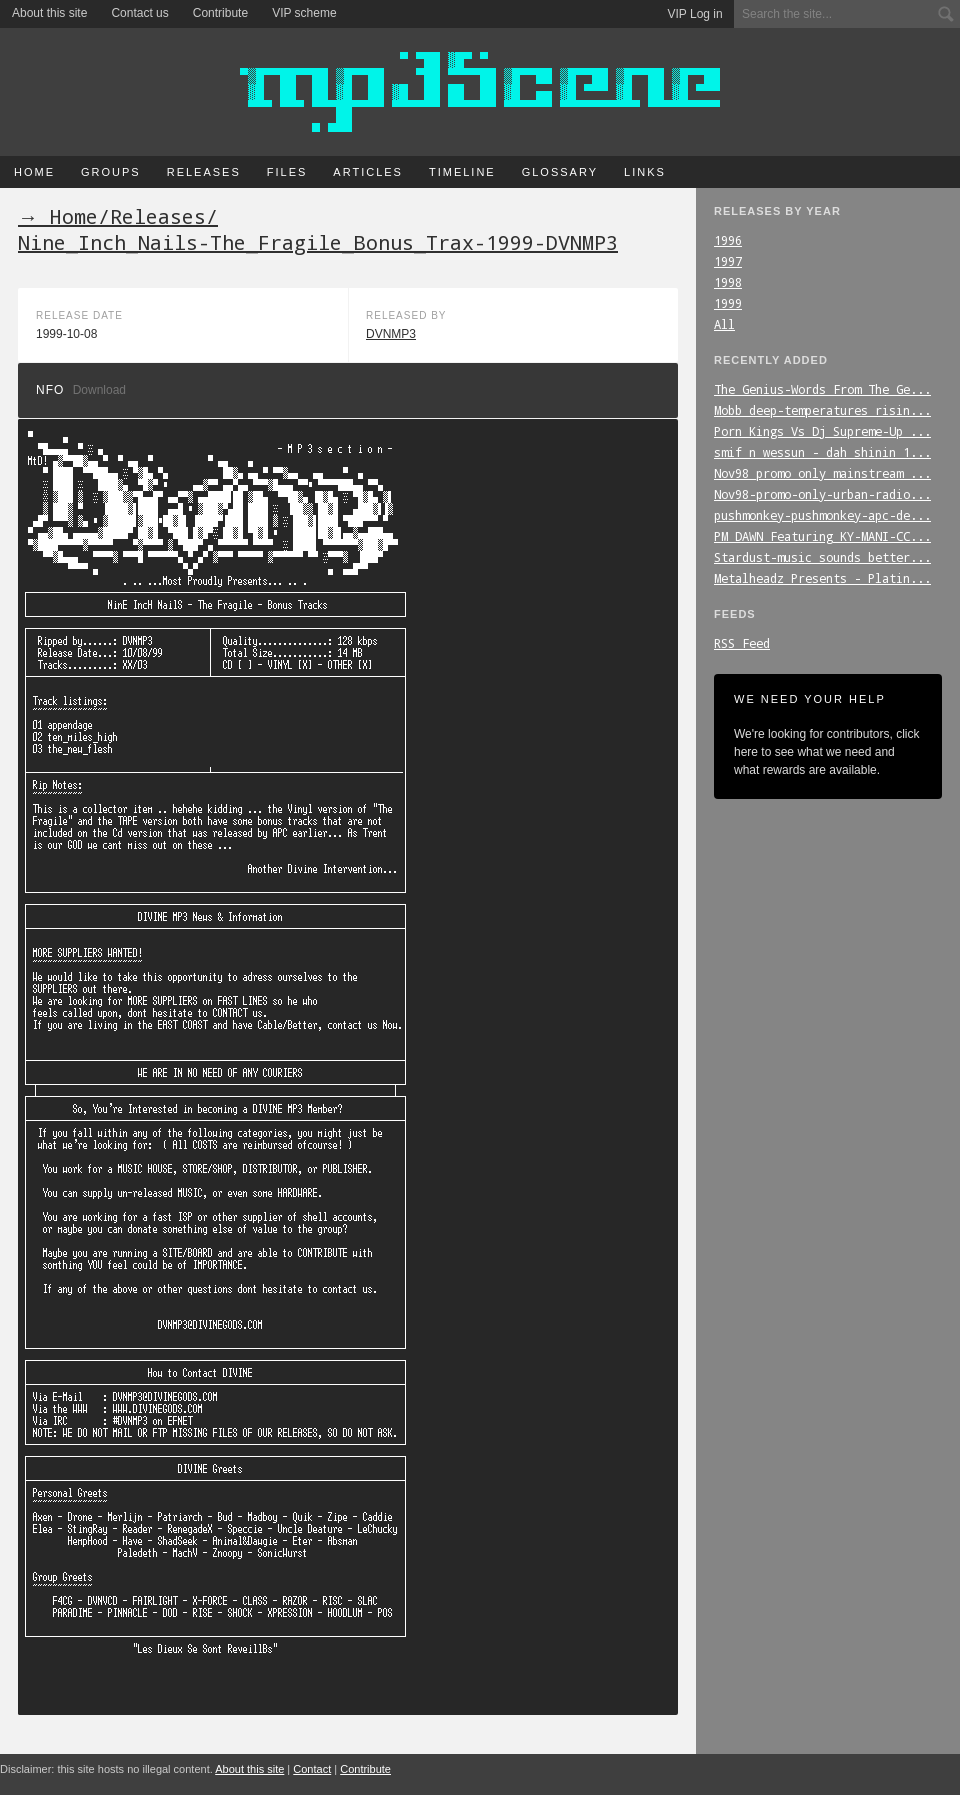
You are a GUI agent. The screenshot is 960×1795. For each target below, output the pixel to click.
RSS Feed (742, 643)
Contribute (220, 13)
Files (287, 172)
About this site (49, 13)
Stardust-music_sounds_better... (822, 557)
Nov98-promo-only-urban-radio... (822, 494)
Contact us (139, 13)
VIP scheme (304, 13)
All (724, 324)
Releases (204, 172)
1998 (728, 282)
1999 (728, 303)
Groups (111, 172)
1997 (728, 261)
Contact (312, 1769)
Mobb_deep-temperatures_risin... (822, 410)
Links (645, 172)
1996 (728, 240)
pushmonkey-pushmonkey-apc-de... (822, 515)
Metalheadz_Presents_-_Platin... (822, 578)
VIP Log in (695, 14)
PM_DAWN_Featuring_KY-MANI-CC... (822, 536)
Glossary (560, 172)
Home (34, 172)
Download (99, 390)
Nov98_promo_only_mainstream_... (822, 473)
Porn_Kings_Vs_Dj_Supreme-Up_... (822, 431)
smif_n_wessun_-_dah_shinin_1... (822, 452)
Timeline (462, 172)
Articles (368, 172)
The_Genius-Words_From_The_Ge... (822, 389)
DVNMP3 (391, 334)
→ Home (58, 216)
